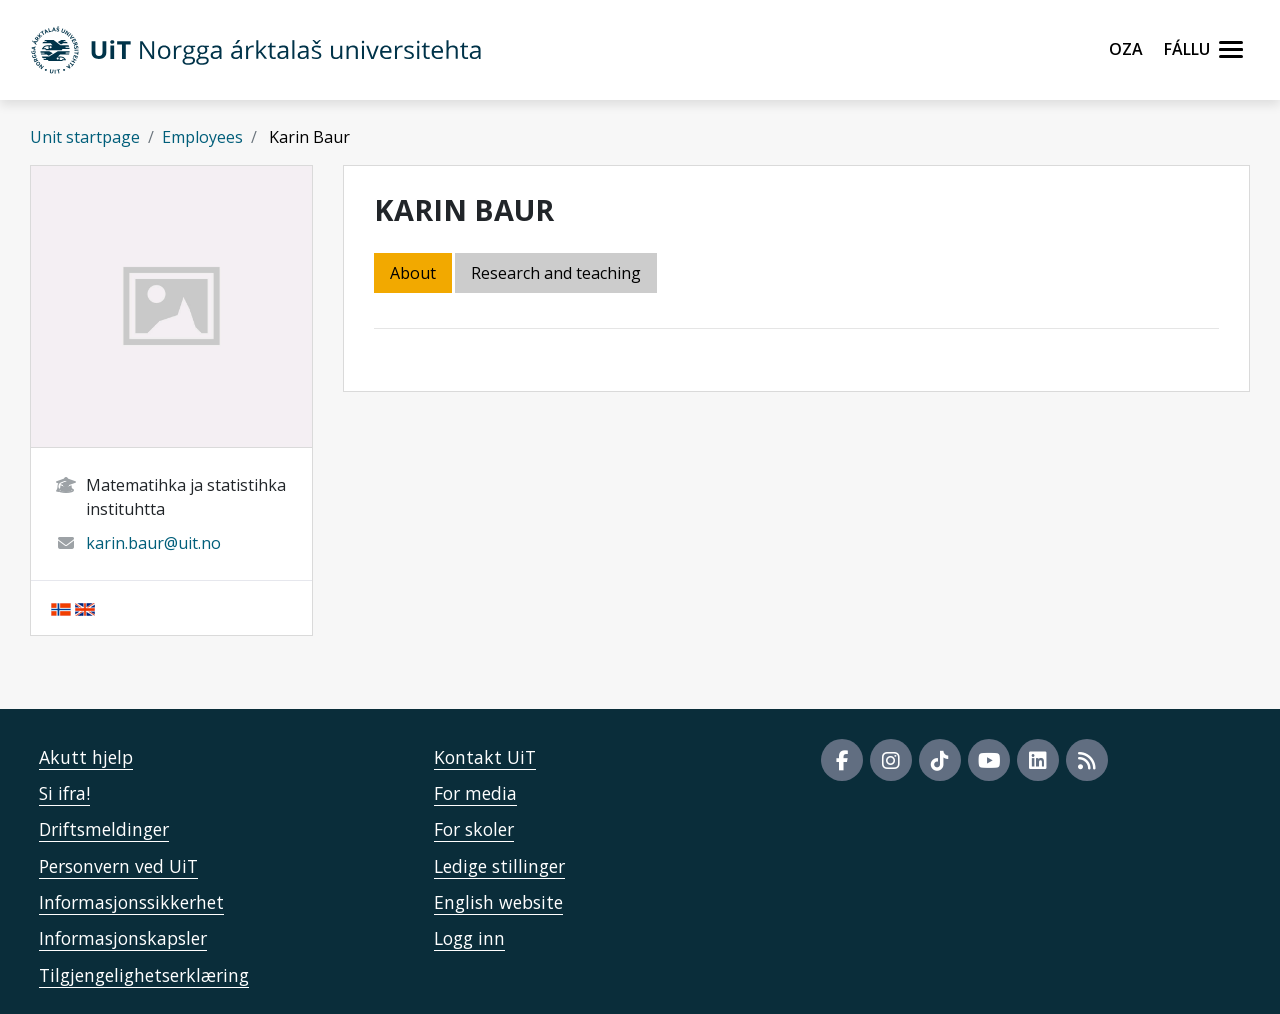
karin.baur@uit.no (153, 543)
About (413, 273)
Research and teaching (556, 273)
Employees (202, 137)
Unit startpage (85, 137)
